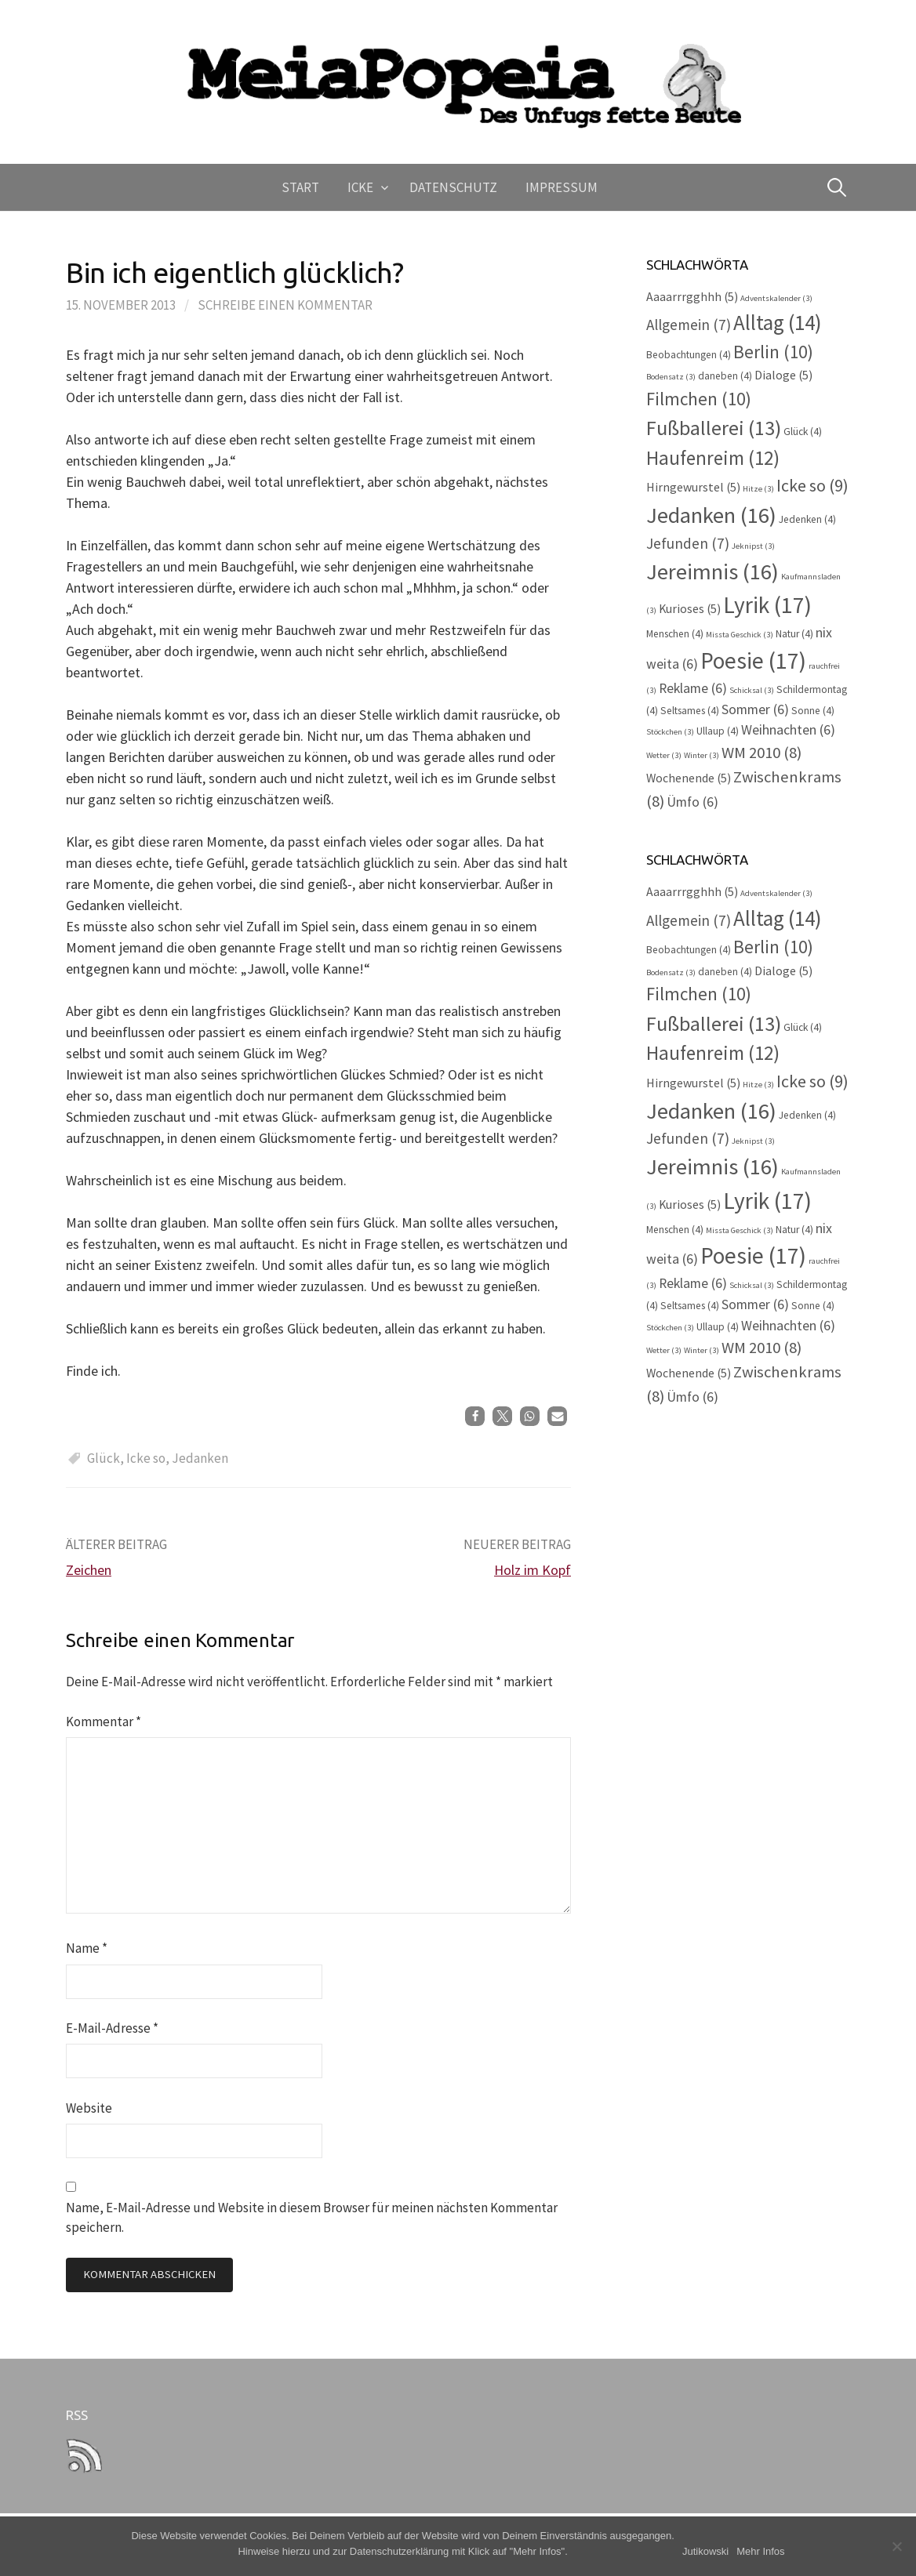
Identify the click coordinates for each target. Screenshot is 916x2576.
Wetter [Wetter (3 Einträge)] (664, 755)
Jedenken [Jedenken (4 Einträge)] (807, 519)
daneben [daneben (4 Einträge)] (725, 376)
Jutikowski (705, 2551)
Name (86, 1948)
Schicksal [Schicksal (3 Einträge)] (751, 690)
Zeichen (88, 1570)
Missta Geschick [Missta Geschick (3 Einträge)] (739, 634)
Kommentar (103, 1721)
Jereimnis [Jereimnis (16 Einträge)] (712, 571)
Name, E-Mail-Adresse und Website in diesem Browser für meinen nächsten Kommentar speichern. (312, 2217)
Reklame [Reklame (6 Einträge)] (693, 688)
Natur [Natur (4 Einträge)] (794, 633)
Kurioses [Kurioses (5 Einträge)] (690, 608)
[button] (475, 1416)
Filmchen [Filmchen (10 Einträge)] (698, 398)
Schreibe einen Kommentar (285, 305)
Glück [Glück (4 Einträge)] (802, 431)
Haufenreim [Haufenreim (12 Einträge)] (713, 457)
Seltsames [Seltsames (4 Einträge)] (689, 710)
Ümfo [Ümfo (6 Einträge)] (692, 802)
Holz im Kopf (532, 1570)
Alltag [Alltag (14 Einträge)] (777, 322)
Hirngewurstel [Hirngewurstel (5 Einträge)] (693, 487)
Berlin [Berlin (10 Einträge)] (773, 351)
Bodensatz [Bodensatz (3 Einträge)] (671, 377)
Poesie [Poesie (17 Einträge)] (753, 660)
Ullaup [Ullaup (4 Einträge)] (717, 731)
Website (89, 2108)
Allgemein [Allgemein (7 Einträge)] (688, 324)
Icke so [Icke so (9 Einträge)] (812, 485)
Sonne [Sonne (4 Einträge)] (812, 710)
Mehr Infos (760, 2551)
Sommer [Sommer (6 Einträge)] (755, 709)
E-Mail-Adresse (112, 2028)
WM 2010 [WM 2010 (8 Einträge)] (762, 752)
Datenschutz (453, 187)
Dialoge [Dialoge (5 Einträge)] (783, 375)
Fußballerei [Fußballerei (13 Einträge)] (713, 428)
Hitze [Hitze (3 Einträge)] (758, 489)
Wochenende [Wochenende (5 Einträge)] (688, 778)
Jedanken (200, 1458)
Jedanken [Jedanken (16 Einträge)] (711, 515)
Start (300, 187)
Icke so (145, 1458)
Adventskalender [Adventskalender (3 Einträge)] (776, 298)
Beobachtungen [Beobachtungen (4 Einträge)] (688, 354)
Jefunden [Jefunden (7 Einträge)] (687, 543)
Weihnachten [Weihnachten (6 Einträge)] (788, 729)
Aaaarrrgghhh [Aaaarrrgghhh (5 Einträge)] (692, 296)
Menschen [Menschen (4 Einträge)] (674, 633)
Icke (360, 187)
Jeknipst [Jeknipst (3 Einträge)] (753, 546)
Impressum (561, 187)
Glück (103, 1458)
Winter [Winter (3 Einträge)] (701, 755)
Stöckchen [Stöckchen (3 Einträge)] (670, 732)
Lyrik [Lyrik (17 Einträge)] (767, 604)
